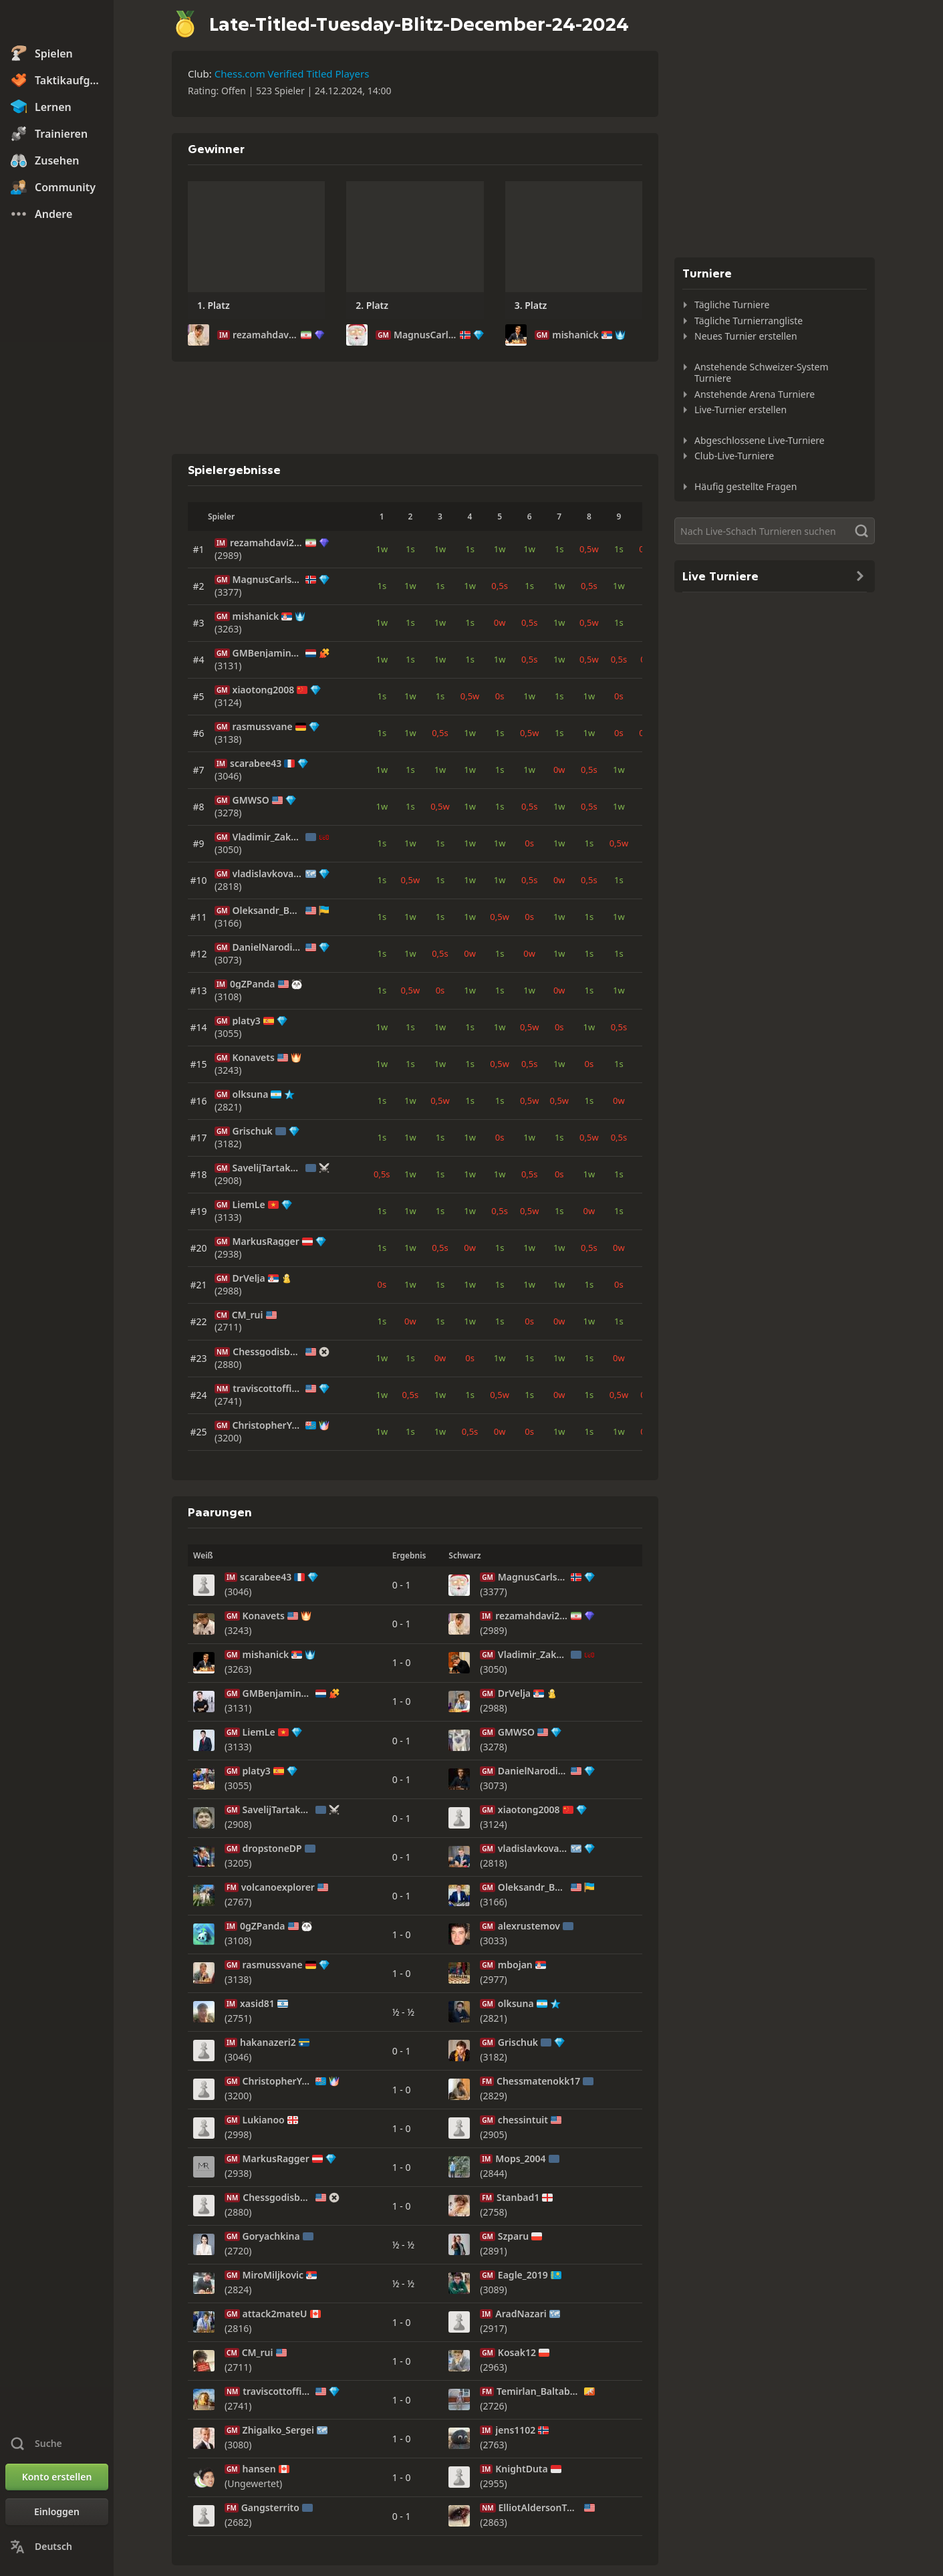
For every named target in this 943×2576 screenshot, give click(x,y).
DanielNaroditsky (268, 947)
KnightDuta (521, 2469)
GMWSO (251, 800)
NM (222, 1352)
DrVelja (249, 1278)
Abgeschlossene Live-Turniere (759, 440)
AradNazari (520, 2314)
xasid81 (257, 2003)
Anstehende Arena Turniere (754, 394)
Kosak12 (517, 2352)
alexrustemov (529, 1926)
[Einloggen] (56, 2511)
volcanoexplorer (278, 1887)
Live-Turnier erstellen (740, 409)
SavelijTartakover (268, 1168)
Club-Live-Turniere (734, 455)
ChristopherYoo (268, 1425)
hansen (259, 2469)
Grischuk (253, 1131)
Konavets (254, 1057)
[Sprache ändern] (56, 2546)
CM (222, 1315)
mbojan (515, 1965)
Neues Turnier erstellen (745, 336)
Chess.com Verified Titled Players (292, 73)
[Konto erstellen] (56, 2477)
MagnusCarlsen (425, 335)
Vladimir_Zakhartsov (268, 837)
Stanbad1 (518, 2197)
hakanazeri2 (268, 2042)
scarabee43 (255, 763)
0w (500, 622)
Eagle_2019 (523, 2275)
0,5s (499, 586)
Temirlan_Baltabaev (539, 2391)
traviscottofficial (268, 1388)
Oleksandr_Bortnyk (268, 910)
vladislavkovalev (268, 874)
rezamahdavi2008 (265, 335)
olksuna (251, 1094)
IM (223, 335)
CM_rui (247, 1315)
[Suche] (774, 530)
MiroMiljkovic (273, 2275)
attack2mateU (275, 2314)
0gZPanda (252, 984)
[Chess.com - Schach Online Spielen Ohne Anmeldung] (56, 22)
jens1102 (515, 2430)
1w (382, 549)
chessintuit (523, 2120)
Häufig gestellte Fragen (745, 486)
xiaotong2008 (264, 690)
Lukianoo (264, 2120)
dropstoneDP (272, 1848)
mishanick (575, 335)
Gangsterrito (270, 2507)
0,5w (589, 549)
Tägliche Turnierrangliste (748, 320)
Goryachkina (271, 2236)
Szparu (513, 2236)
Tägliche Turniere (731, 304)
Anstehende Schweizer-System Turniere (761, 372)
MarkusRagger (266, 1241)
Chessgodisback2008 (268, 1352)
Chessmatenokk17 (538, 2081)
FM (232, 1887)
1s (410, 549)
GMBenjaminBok (268, 653)
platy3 (247, 1021)
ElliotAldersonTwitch (540, 2507)
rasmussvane (263, 726)
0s (500, 696)
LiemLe (249, 1204)
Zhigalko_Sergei (278, 2430)
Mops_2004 (520, 2158)
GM (383, 335)
